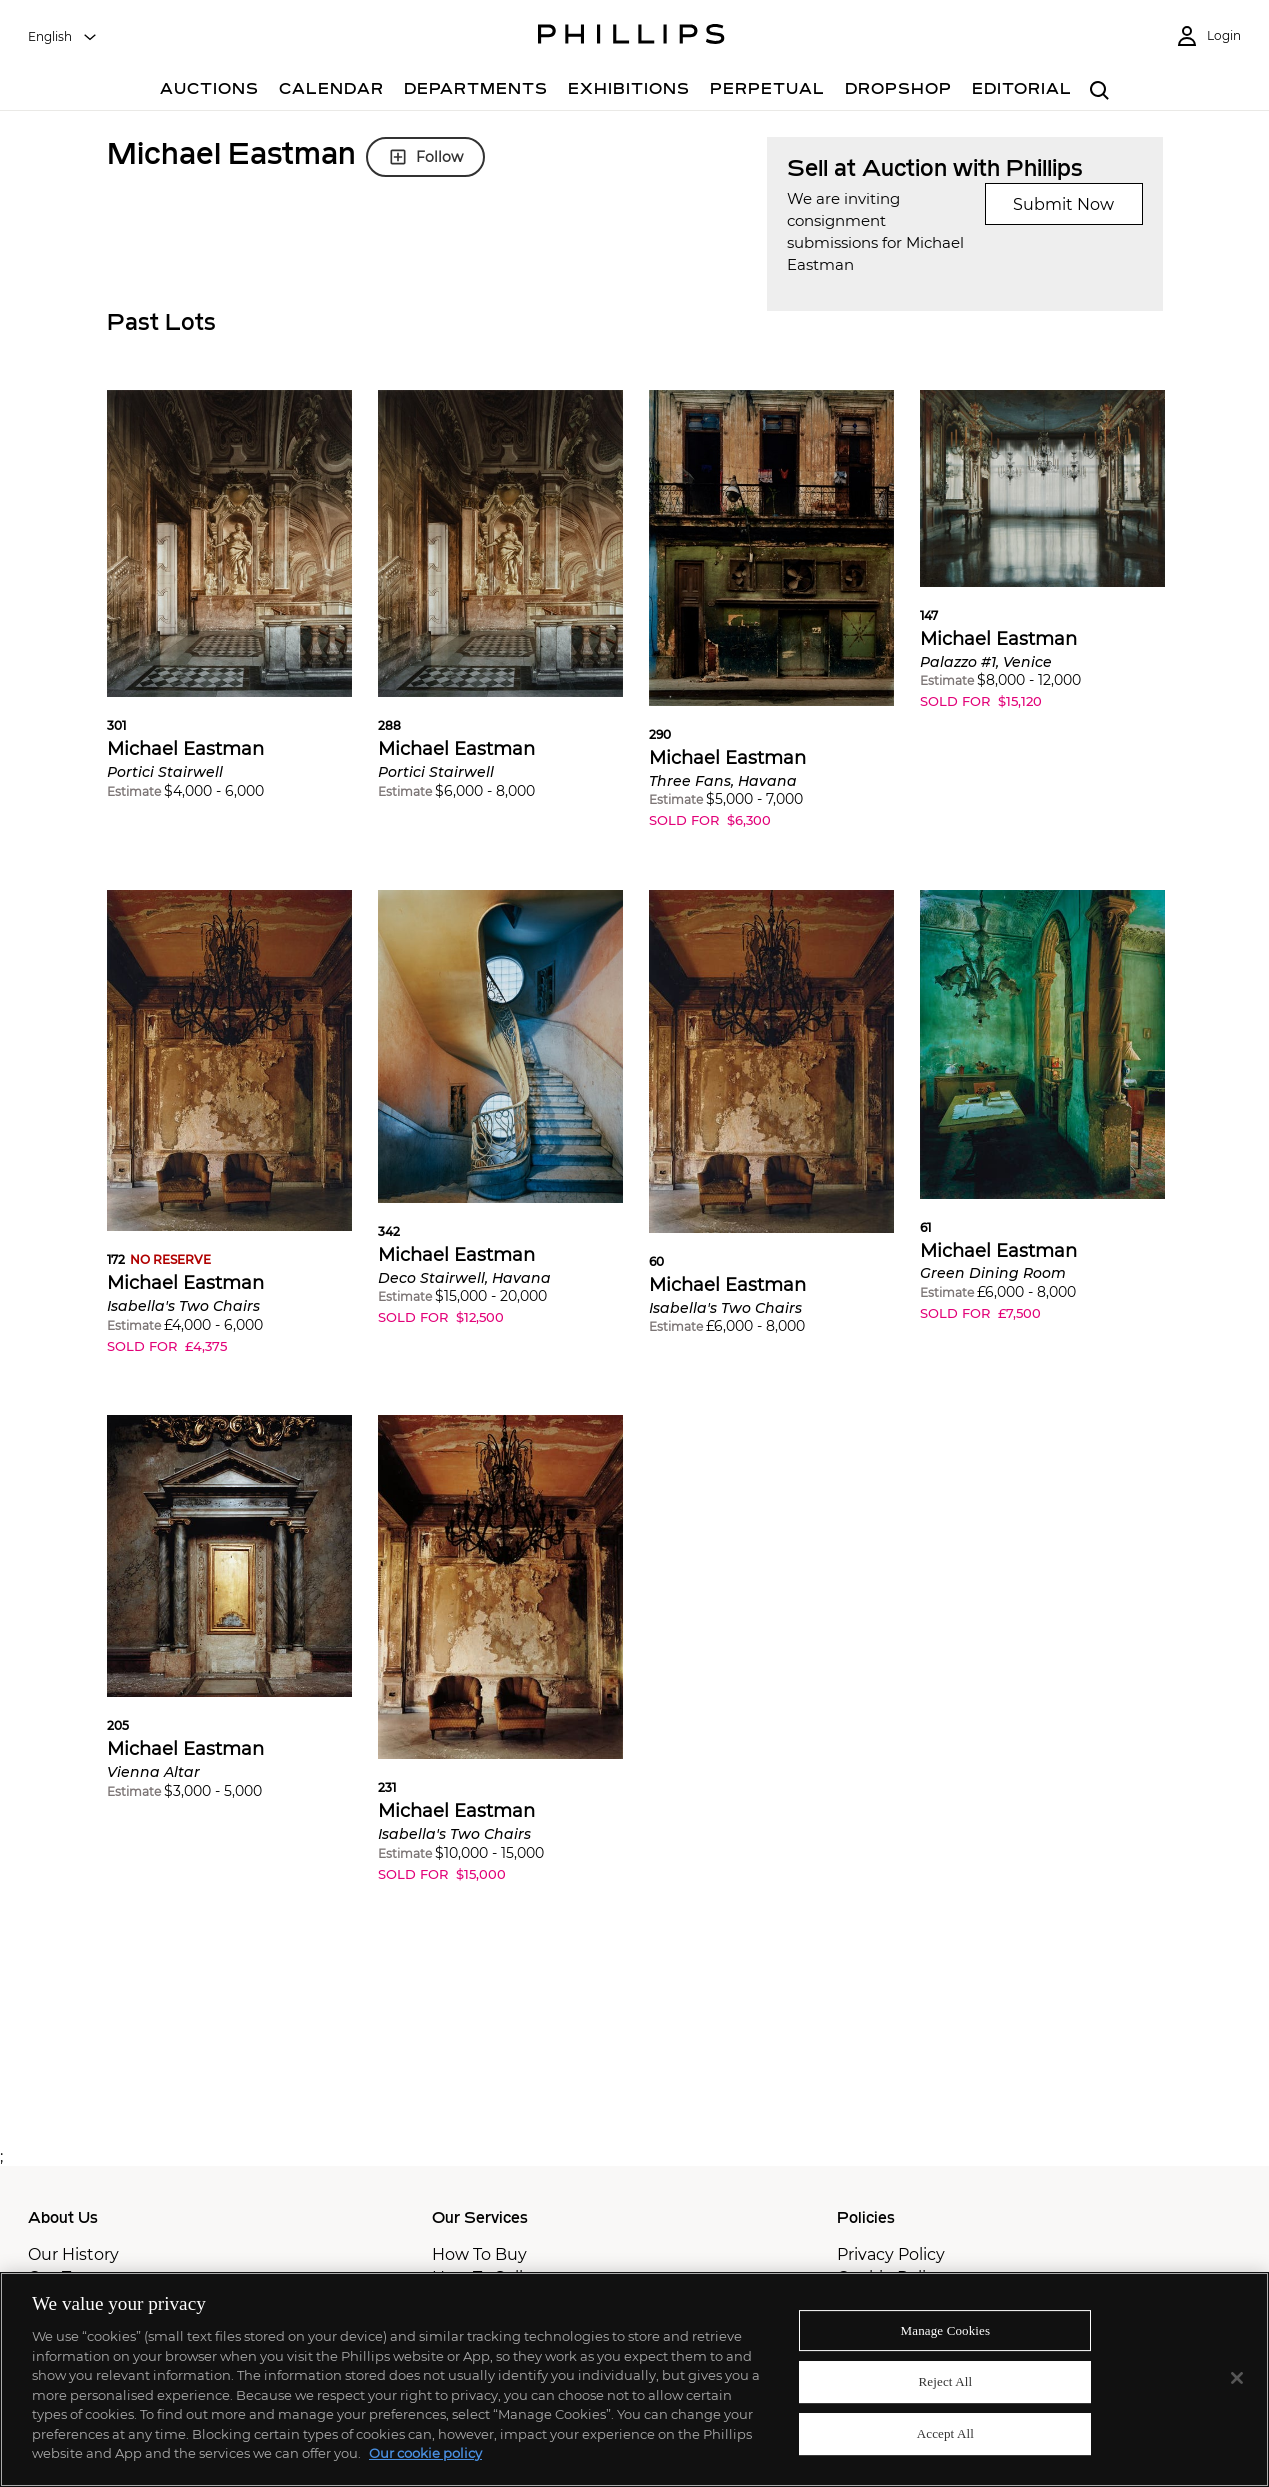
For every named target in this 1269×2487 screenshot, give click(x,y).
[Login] (1208, 36)
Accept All (945, 2433)
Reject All (946, 2381)
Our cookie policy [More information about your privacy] (425, 2453)
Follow (425, 157)
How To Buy (479, 2254)
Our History (73, 2254)
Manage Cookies (946, 2330)
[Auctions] (209, 91)
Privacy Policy (891, 2254)
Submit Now (1063, 204)
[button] (229, 609)
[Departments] (476, 91)
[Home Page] (631, 37)
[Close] (1237, 2378)
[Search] (1100, 91)
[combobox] (63, 37)
